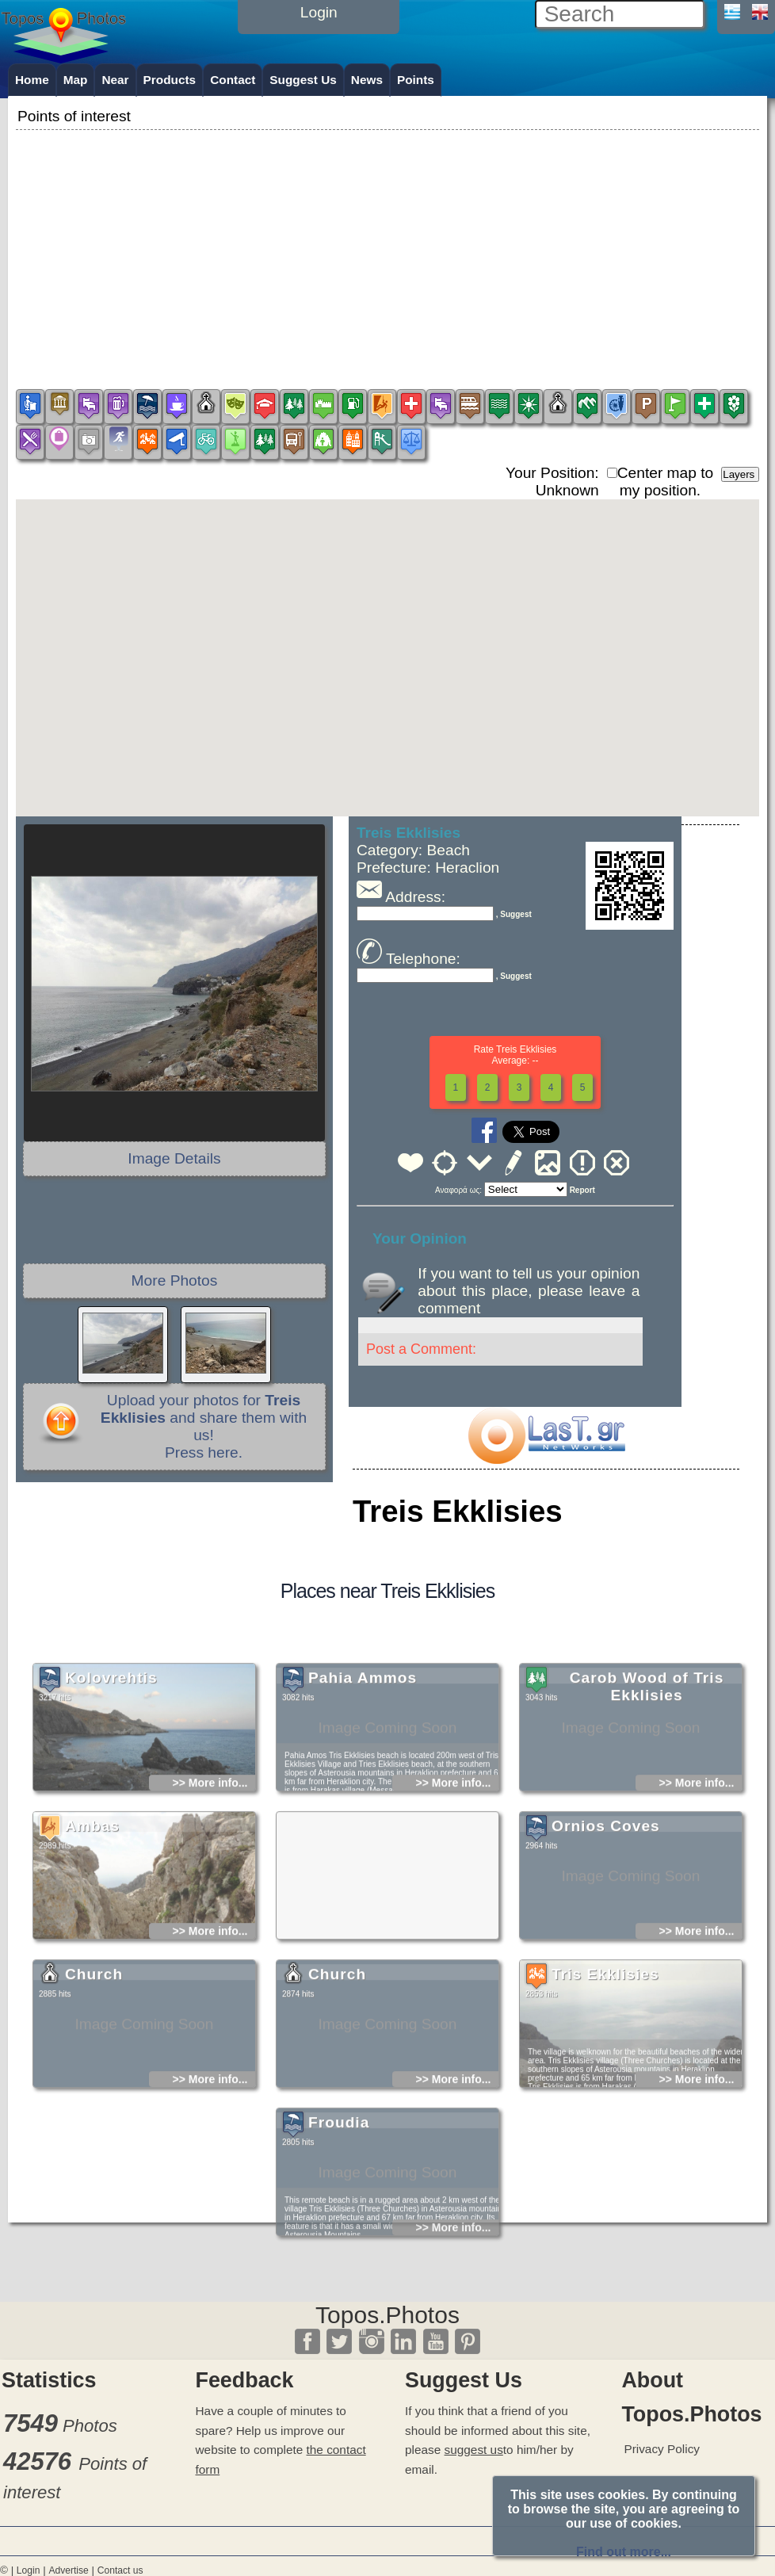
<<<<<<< (525, 1189)
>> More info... (209, 1901)
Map (75, 79)
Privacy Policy (662, 2449)
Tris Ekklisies (605, 2093)
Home (32, 79)
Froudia (338, 2241)
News (367, 79)
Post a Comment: (421, 1349)
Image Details (174, 1158)
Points (415, 79)
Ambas (92, 1944)
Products (170, 79)
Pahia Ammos (362, 1796)
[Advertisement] (387, 245)
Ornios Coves (606, 1944)
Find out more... (623, 2552)
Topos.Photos (387, 2315)
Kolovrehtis (111, 1796)
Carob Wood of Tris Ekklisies (647, 1805)
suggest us (474, 2449)
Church (94, 2093)
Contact (232, 79)
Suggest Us (303, 79)
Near (114, 79)
